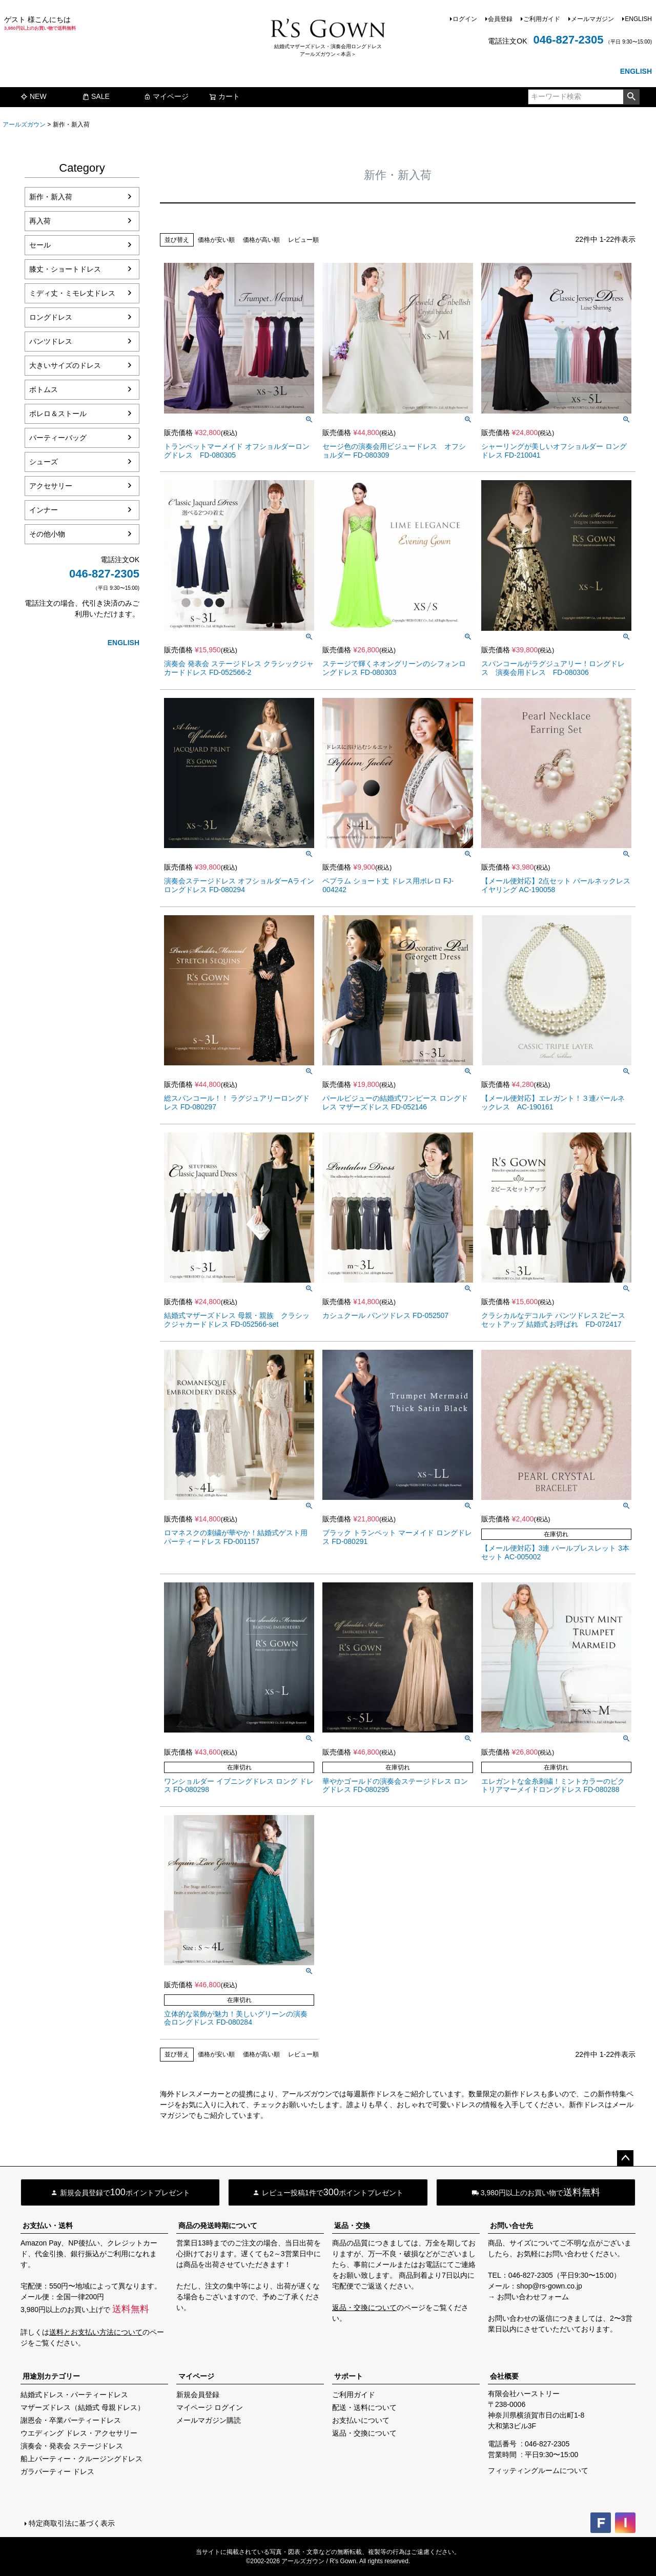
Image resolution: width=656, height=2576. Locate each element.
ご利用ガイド (541, 19)
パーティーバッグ (58, 438)
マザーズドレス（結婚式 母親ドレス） (82, 2407)
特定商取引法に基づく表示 (72, 2523)
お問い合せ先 (511, 2225)
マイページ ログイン (209, 2407)
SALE (96, 96)
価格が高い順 (261, 239)
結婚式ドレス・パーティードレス (74, 2394)
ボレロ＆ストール (58, 413)
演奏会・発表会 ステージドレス (71, 2446)
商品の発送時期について (217, 2225)
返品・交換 (352, 2225)
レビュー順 (303, 239)
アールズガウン (24, 124)
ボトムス (43, 389)
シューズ (43, 462)
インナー (43, 510)
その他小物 (47, 534)
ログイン (465, 19)
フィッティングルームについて (538, 2470)
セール (40, 245)
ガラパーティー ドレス (57, 2471)
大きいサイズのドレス (65, 365)
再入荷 (40, 221)
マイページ (166, 96)
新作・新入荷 (50, 197)
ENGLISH (638, 19)
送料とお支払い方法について (95, 2332)
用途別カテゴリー (51, 2376)
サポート (348, 2376)
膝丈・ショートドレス (65, 269)
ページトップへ (625, 2158)
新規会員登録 (197, 2394)
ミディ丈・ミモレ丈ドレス (72, 293)
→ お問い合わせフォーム (528, 2297)
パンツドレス (50, 341)
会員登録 (500, 19)
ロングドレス (50, 317)
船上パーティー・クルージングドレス (81, 2459)
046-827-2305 (568, 39)
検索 (631, 97)
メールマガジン (592, 19)
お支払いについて (360, 2420)
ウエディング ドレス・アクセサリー (78, 2433)
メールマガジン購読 (208, 2420)
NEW (33, 96)
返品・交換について (364, 2307)
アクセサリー (50, 486)
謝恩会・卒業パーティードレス (70, 2420)
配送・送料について (364, 2407)
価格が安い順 (216, 239)
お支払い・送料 (48, 2225)
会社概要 (504, 2376)
